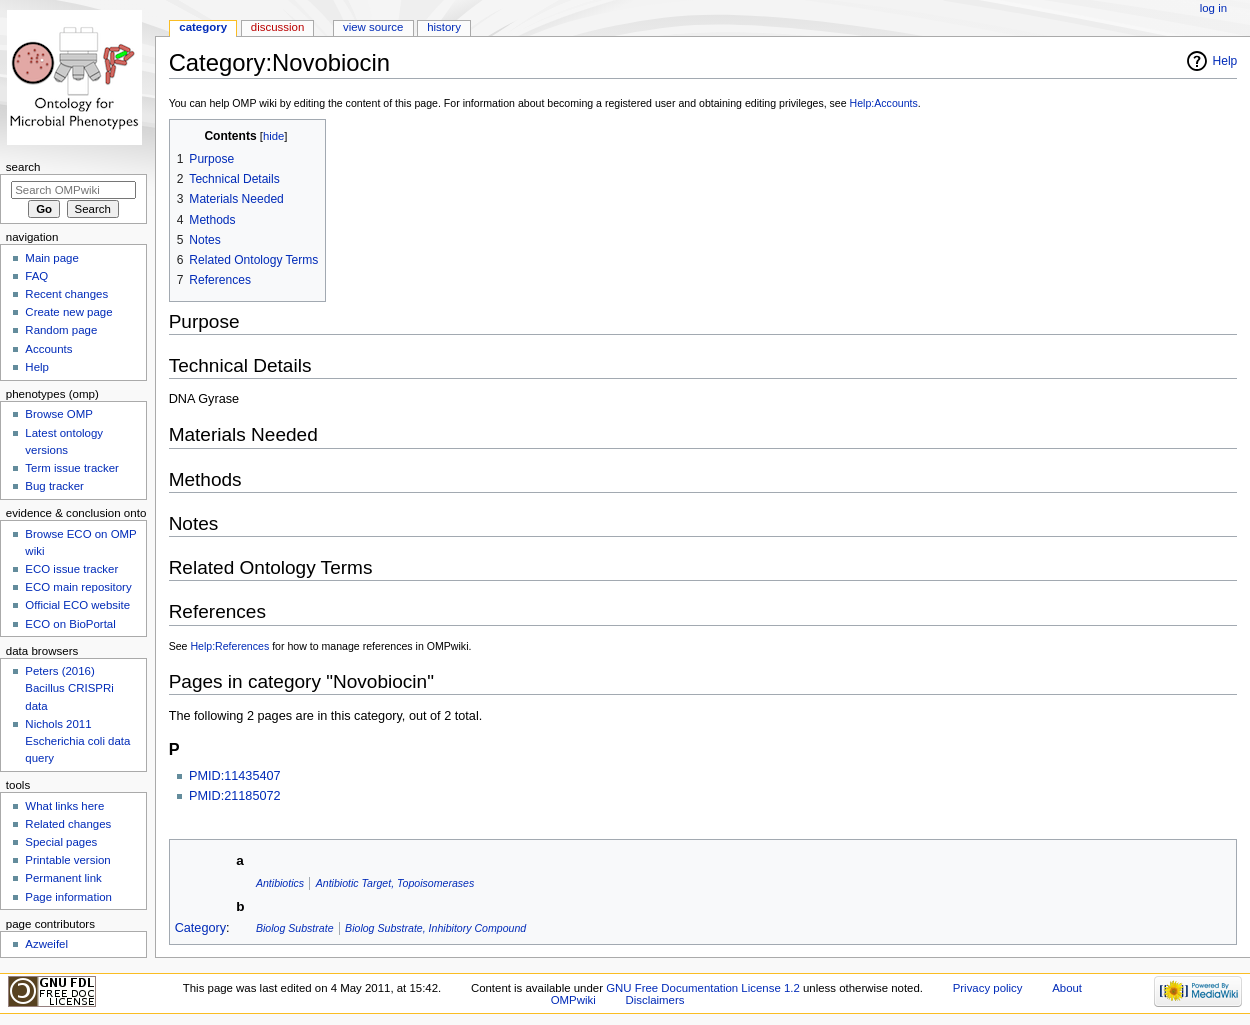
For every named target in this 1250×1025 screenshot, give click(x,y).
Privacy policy (988, 988)
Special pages (61, 842)
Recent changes (66, 294)
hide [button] (273, 136)
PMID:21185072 (235, 796)
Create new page (68, 312)
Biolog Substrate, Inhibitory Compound (435, 928)
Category (200, 928)
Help (1225, 61)
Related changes (68, 824)
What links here (64, 806)
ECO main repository (78, 587)
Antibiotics (280, 883)
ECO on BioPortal (70, 624)
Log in (1213, 8)
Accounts (48, 349)
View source (373, 27)
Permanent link (63, 878)
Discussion (277, 27)
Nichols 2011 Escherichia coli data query (77, 741)
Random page (61, 330)
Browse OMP (58, 414)
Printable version (67, 860)
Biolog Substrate (295, 928)
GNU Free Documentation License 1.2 (703, 988)
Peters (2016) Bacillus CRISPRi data (69, 688)
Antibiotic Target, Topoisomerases (395, 883)
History (444, 27)
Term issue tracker (72, 468)
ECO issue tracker (71, 569)
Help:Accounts (884, 103)
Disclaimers (654, 1000)
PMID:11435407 (235, 776)
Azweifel (46, 944)
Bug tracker (54, 486)
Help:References (229, 646)
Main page (52, 258)
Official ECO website (77, 605)
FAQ (36, 276)
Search (23, 167)
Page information (68, 897)
